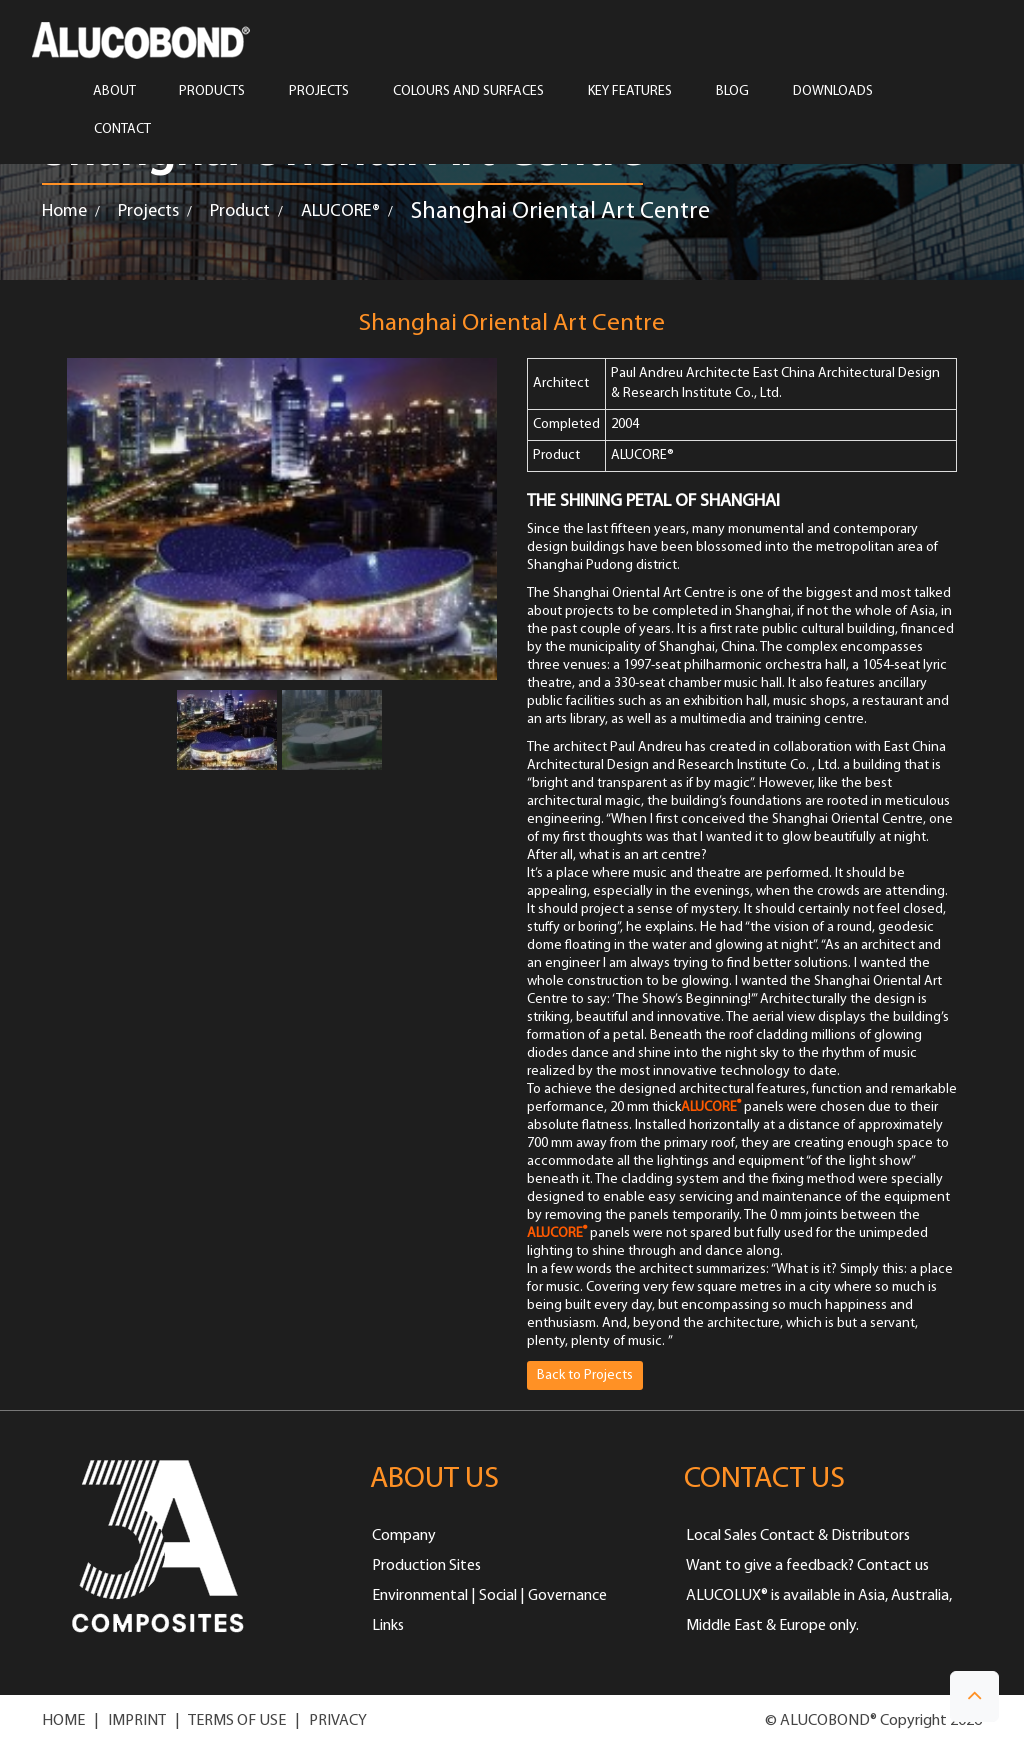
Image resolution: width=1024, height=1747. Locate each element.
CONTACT (122, 130)
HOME (63, 1721)
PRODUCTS (212, 92)
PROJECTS (319, 92)
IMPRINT (137, 1721)
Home (64, 211)
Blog (732, 92)
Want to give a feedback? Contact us (807, 1566)
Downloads (833, 92)
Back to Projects (585, 1375)
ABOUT (114, 92)
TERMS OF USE (237, 1721)
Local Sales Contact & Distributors (798, 1536)
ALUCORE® (340, 211)
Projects (148, 211)
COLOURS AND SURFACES (468, 92)
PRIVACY (338, 1721)
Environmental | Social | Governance (489, 1596)
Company (404, 1536)
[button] (974, 1696)
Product (240, 211)
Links (388, 1626)
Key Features (630, 92)
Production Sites (426, 1566)
